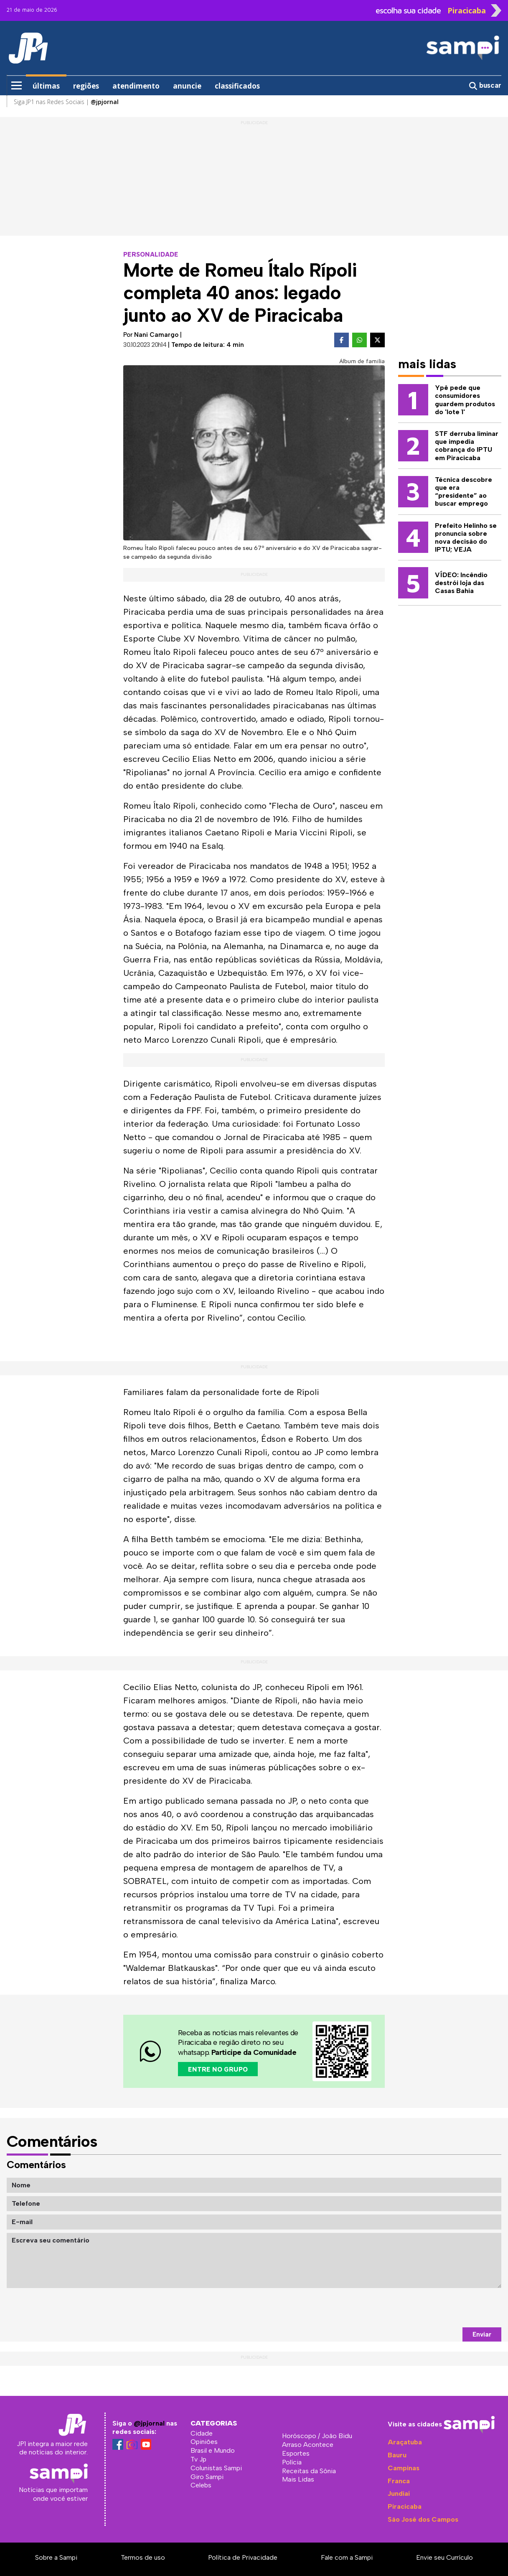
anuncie (187, 86)
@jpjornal (149, 2423)
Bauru (397, 2455)
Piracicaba (405, 2506)
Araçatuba (405, 2442)
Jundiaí (399, 2493)
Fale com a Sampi (347, 2557)
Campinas (403, 2468)
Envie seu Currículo (444, 2557)
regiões (86, 86)
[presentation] (437, 2307)
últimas (46, 86)
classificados (237, 86)
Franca (399, 2481)
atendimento (136, 86)
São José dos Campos (423, 2519)
